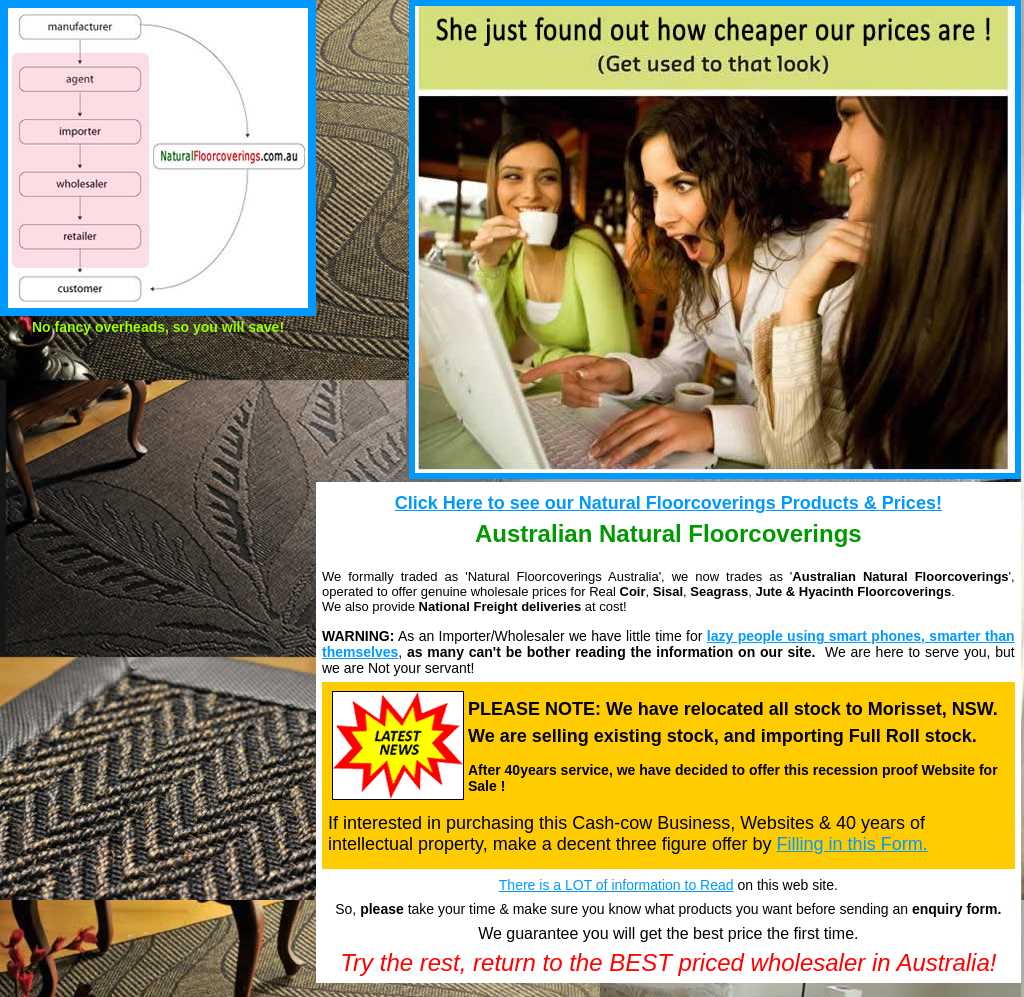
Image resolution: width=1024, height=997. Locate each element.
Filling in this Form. (852, 844)
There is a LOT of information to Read (616, 885)
